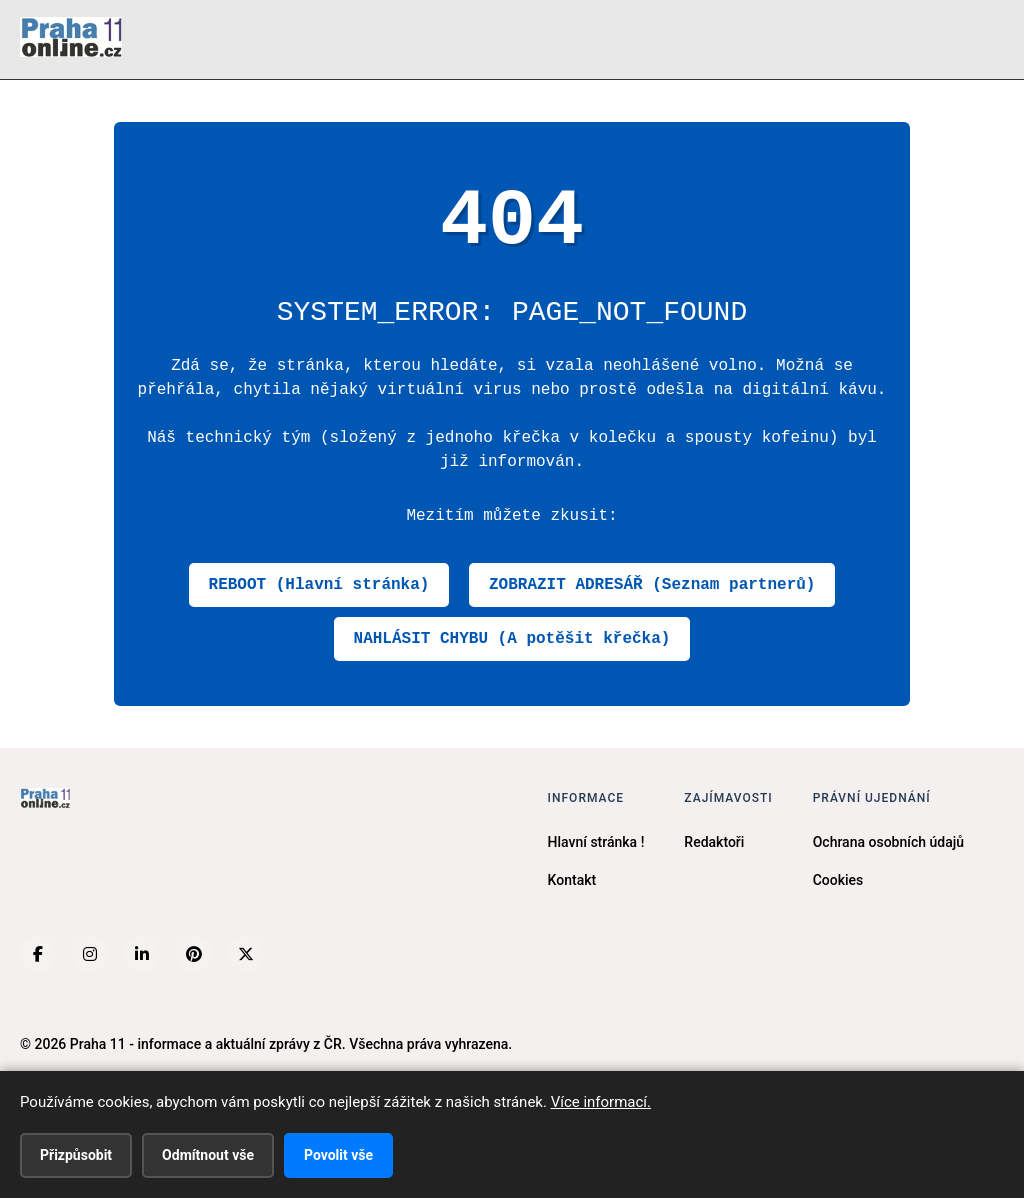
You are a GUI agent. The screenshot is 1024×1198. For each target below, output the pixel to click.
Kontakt (572, 880)
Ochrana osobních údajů (888, 842)
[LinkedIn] (142, 954)
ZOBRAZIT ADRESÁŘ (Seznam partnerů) (652, 585)
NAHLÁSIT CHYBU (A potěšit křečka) (512, 639)
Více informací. (601, 1102)
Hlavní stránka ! (596, 842)
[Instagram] (90, 954)
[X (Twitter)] (246, 954)
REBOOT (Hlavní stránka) (319, 585)
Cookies (838, 880)
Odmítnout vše (208, 1155)
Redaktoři (714, 842)
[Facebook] (38, 954)
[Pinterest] (194, 954)
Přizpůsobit (76, 1155)
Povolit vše (338, 1155)
